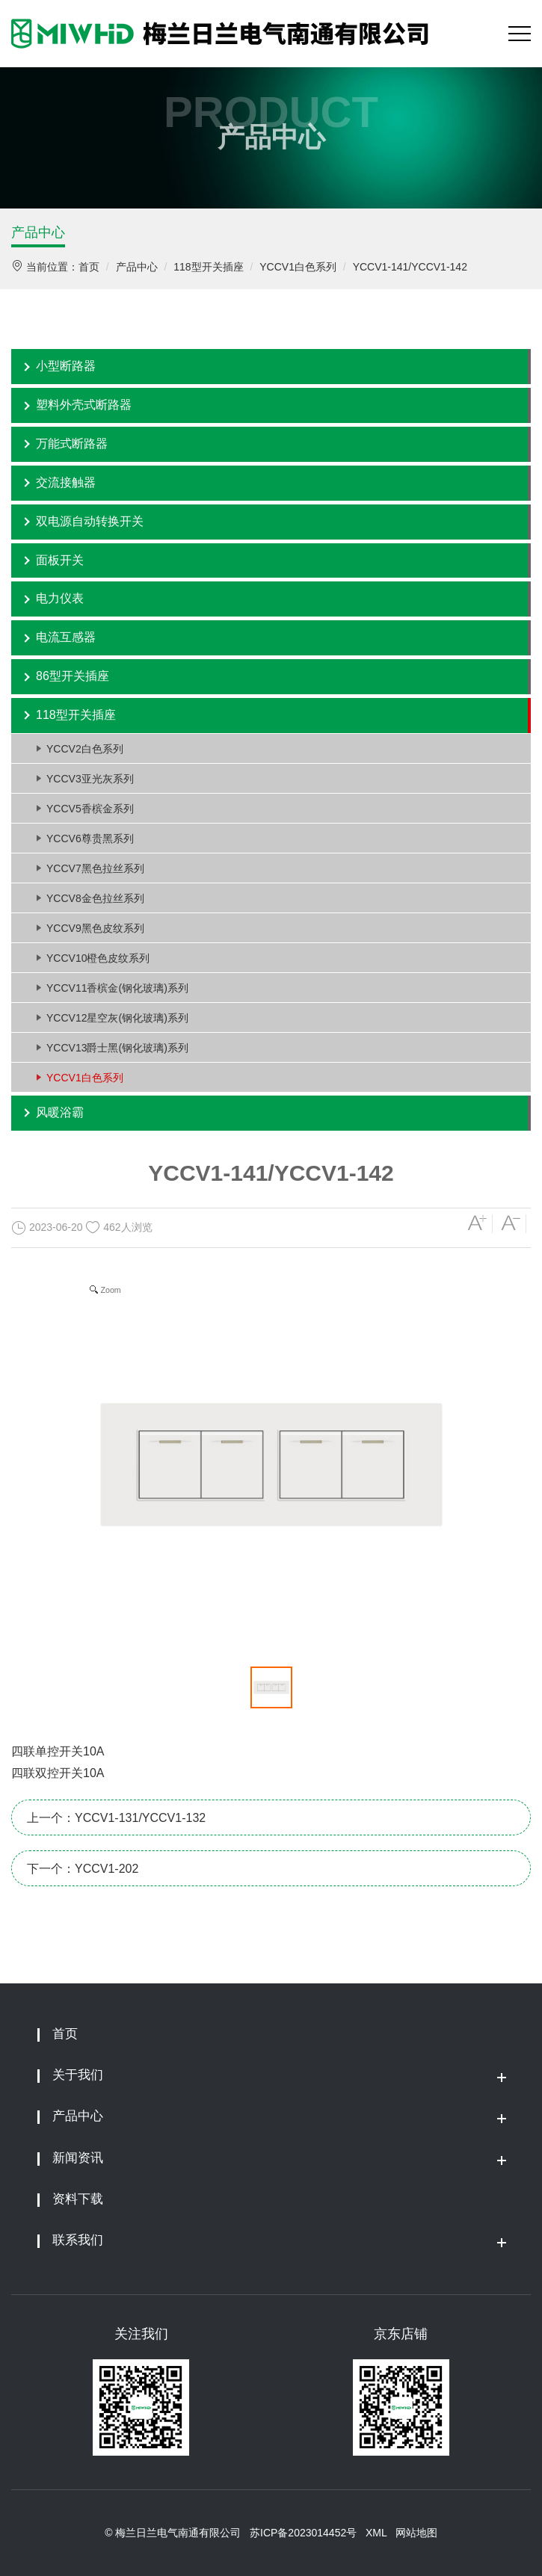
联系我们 (77, 2240)
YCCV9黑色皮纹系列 (95, 928)
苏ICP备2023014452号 (303, 2533)
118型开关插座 (208, 267)
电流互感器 (66, 637)
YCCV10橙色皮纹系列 (98, 958)
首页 (88, 267)
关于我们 (77, 2075)
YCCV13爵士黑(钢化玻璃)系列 (117, 1048)
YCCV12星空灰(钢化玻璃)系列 (117, 1018)
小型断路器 (66, 365)
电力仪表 (60, 598)
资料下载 (77, 2199)
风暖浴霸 (60, 1112)
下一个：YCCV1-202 (82, 1868)
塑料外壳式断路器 (84, 404)
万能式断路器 (72, 443)
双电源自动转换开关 (90, 521)
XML (376, 2533)
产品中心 (38, 232)
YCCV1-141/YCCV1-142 (410, 267)
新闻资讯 (77, 2158)
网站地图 (416, 2533)
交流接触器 (66, 482)
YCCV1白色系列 (297, 267)
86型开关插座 (72, 676)
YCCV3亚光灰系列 (90, 779)
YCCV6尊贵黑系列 (90, 838)
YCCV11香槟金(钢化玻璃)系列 (117, 988)
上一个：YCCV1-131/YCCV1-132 (116, 1817)
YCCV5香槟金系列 (90, 809)
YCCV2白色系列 (84, 749)
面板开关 (60, 560)
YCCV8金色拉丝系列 (95, 898)
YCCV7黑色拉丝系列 (95, 868)
